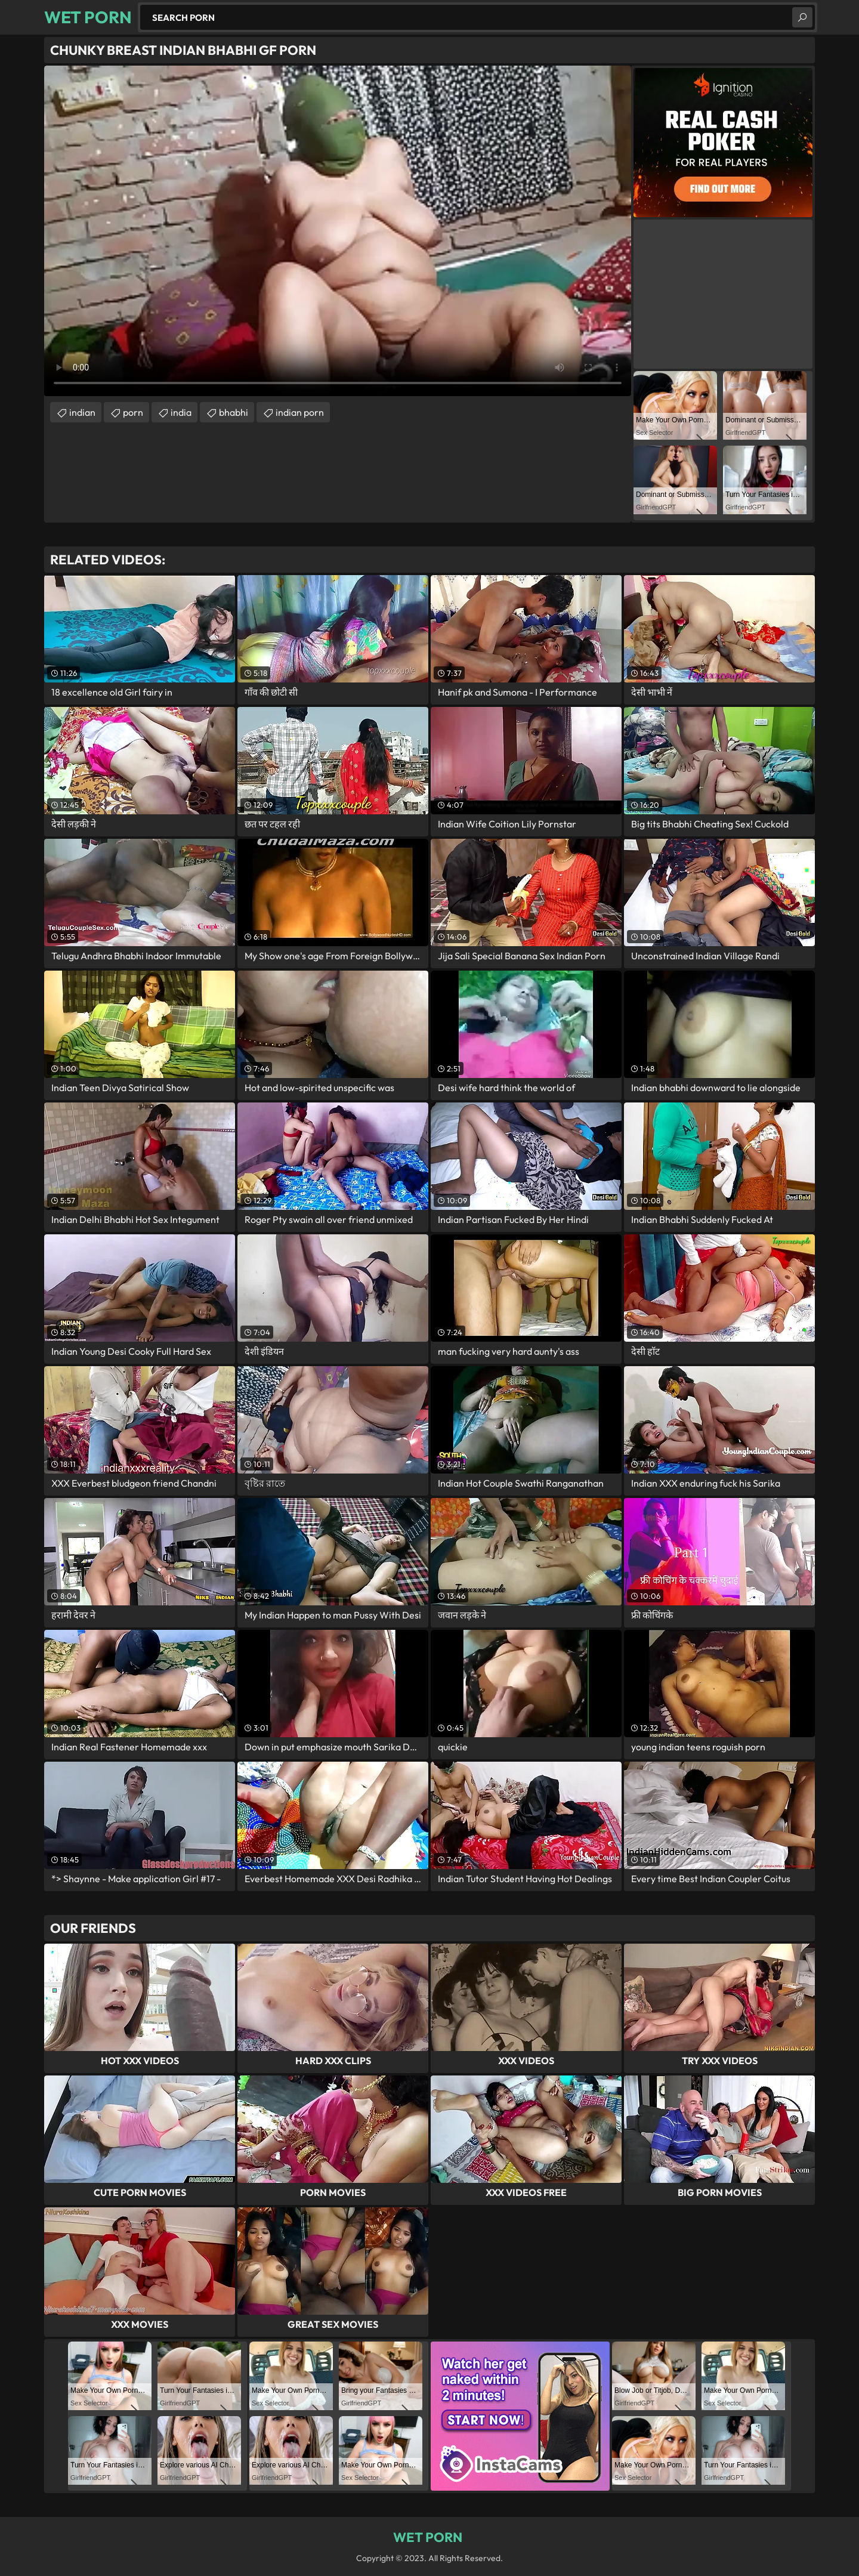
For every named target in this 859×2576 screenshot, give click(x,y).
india (181, 412)
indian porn (300, 412)
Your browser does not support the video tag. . (337, 231)
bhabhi (233, 412)
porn (133, 412)
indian (82, 412)
